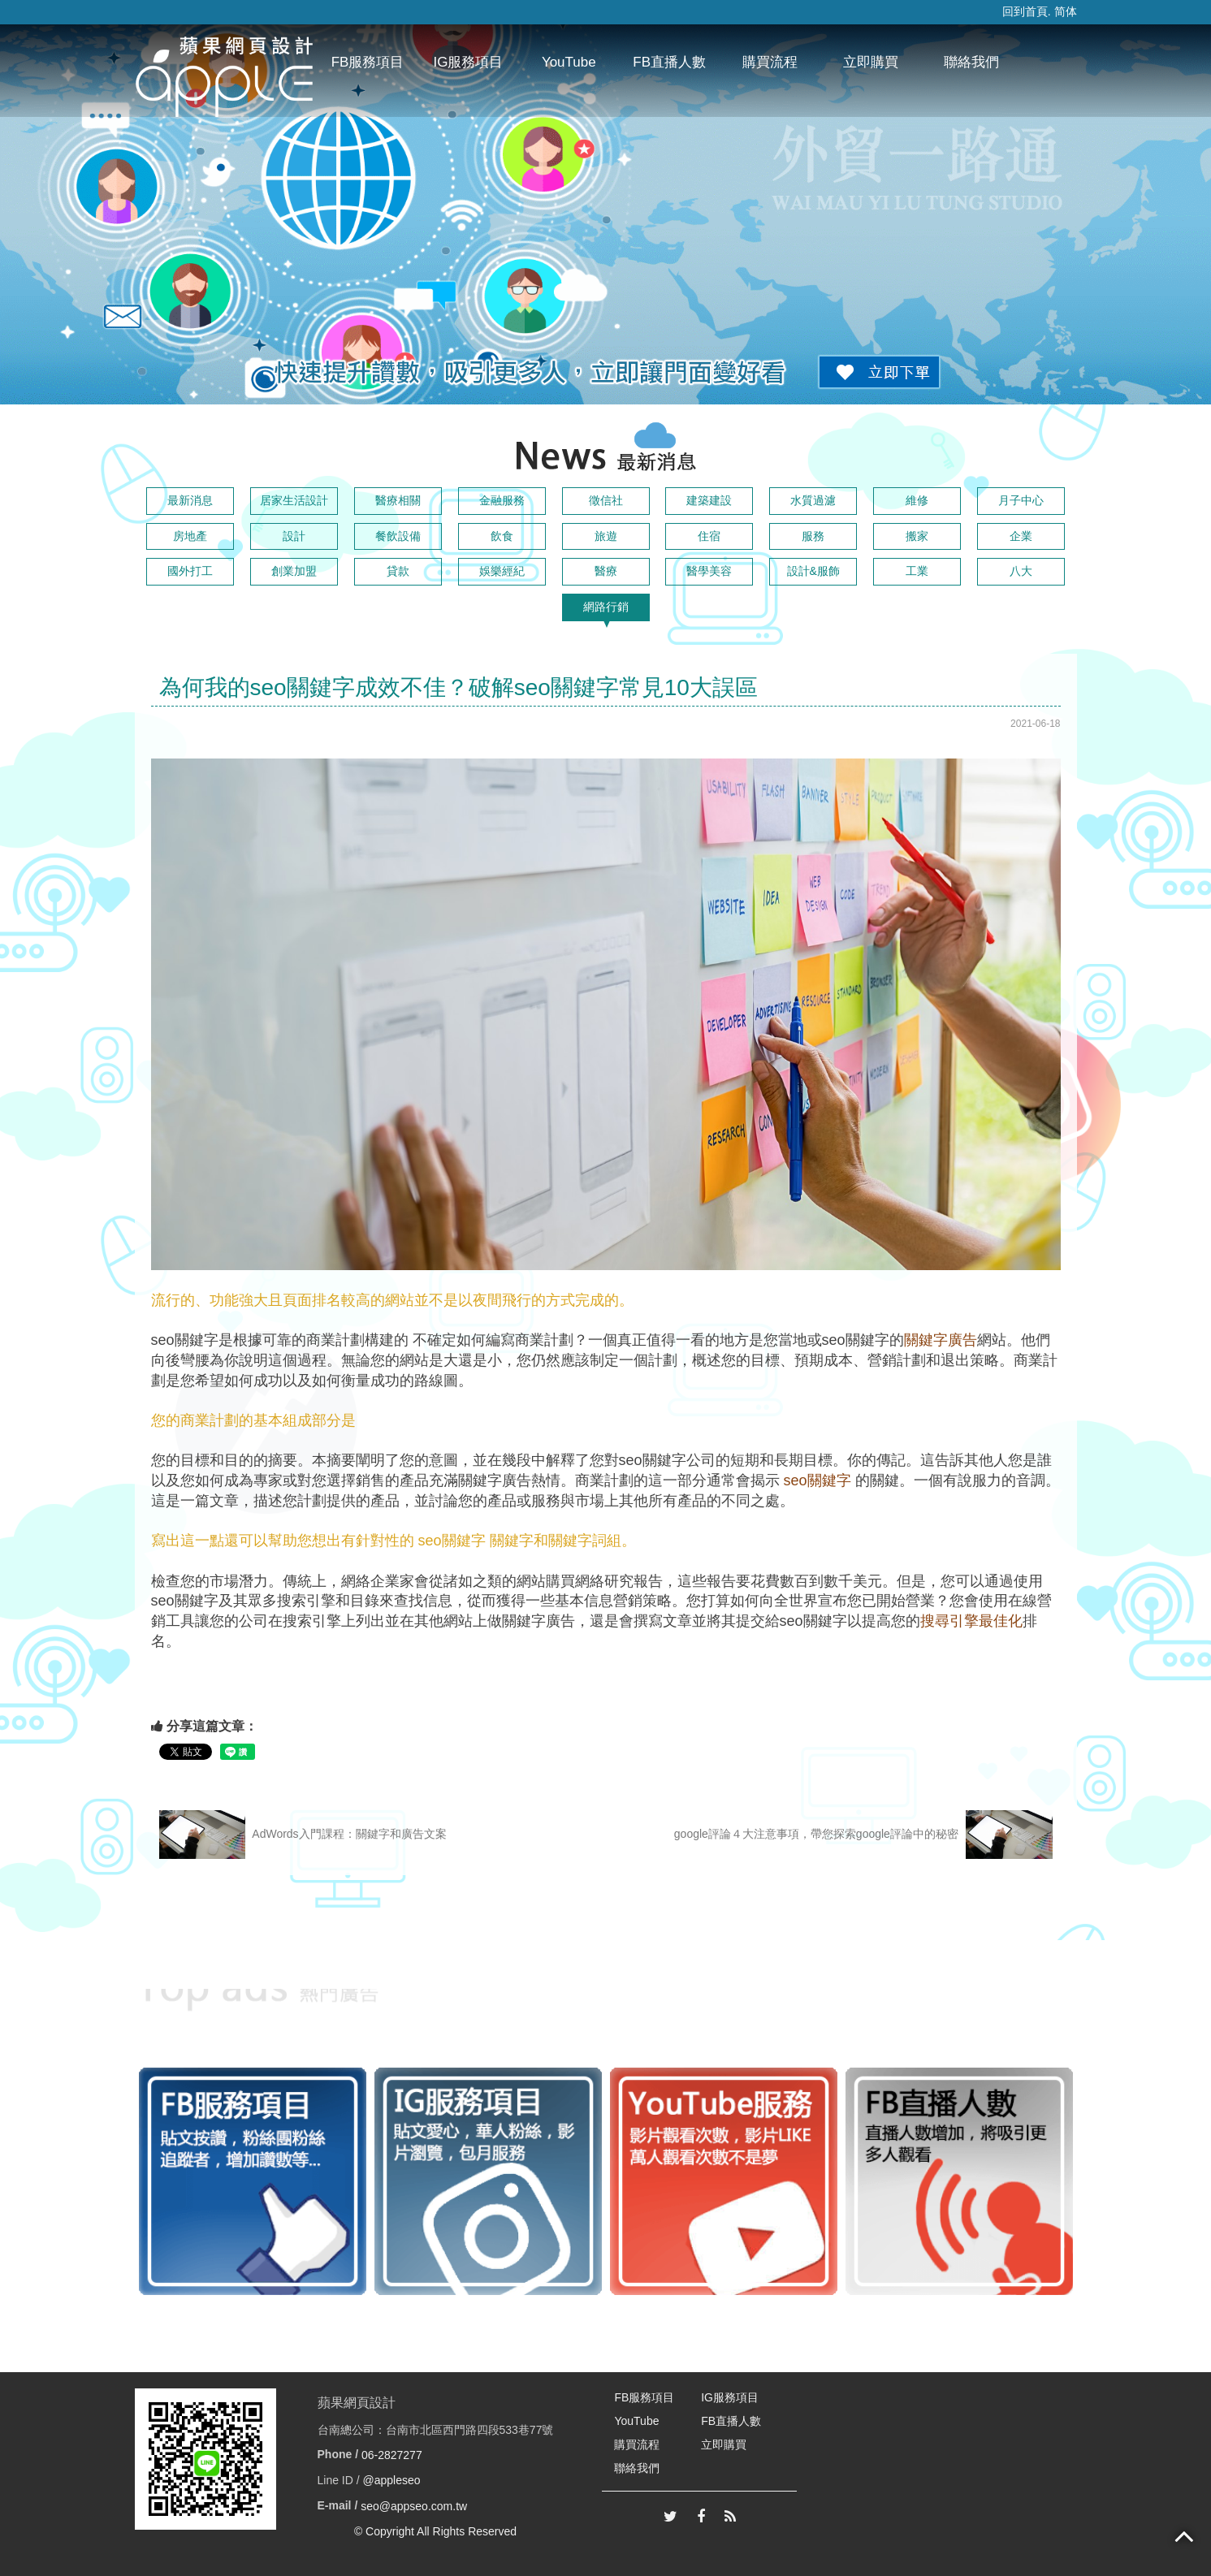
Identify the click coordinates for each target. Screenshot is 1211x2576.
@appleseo (392, 2480)
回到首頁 (1025, 11)
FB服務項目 (367, 62)
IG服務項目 (468, 62)
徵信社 (606, 500)
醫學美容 (709, 570)
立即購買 (870, 62)
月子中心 (1021, 500)
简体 (1065, 11)
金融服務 (502, 500)
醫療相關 (398, 500)
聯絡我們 (971, 62)
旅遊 (606, 535)
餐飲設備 (398, 535)
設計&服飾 (813, 570)
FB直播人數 (669, 62)
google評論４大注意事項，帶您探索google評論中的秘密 (863, 1834)
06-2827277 (391, 2454)
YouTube (569, 62)
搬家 (917, 535)
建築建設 (709, 500)
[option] (252, 2181)
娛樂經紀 (502, 570)
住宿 (709, 535)
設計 (294, 535)
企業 (1021, 535)
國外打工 (190, 570)
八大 (1021, 570)
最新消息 (190, 500)
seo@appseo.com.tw (414, 2506)
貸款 (398, 570)
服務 (813, 535)
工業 (917, 570)
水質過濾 (813, 500)
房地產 (190, 535)
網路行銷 (606, 606)
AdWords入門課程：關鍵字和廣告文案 (303, 1834)
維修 (917, 500)
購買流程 (770, 62)
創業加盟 (294, 570)
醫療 (606, 570)
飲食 (502, 535)
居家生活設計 (294, 500)
